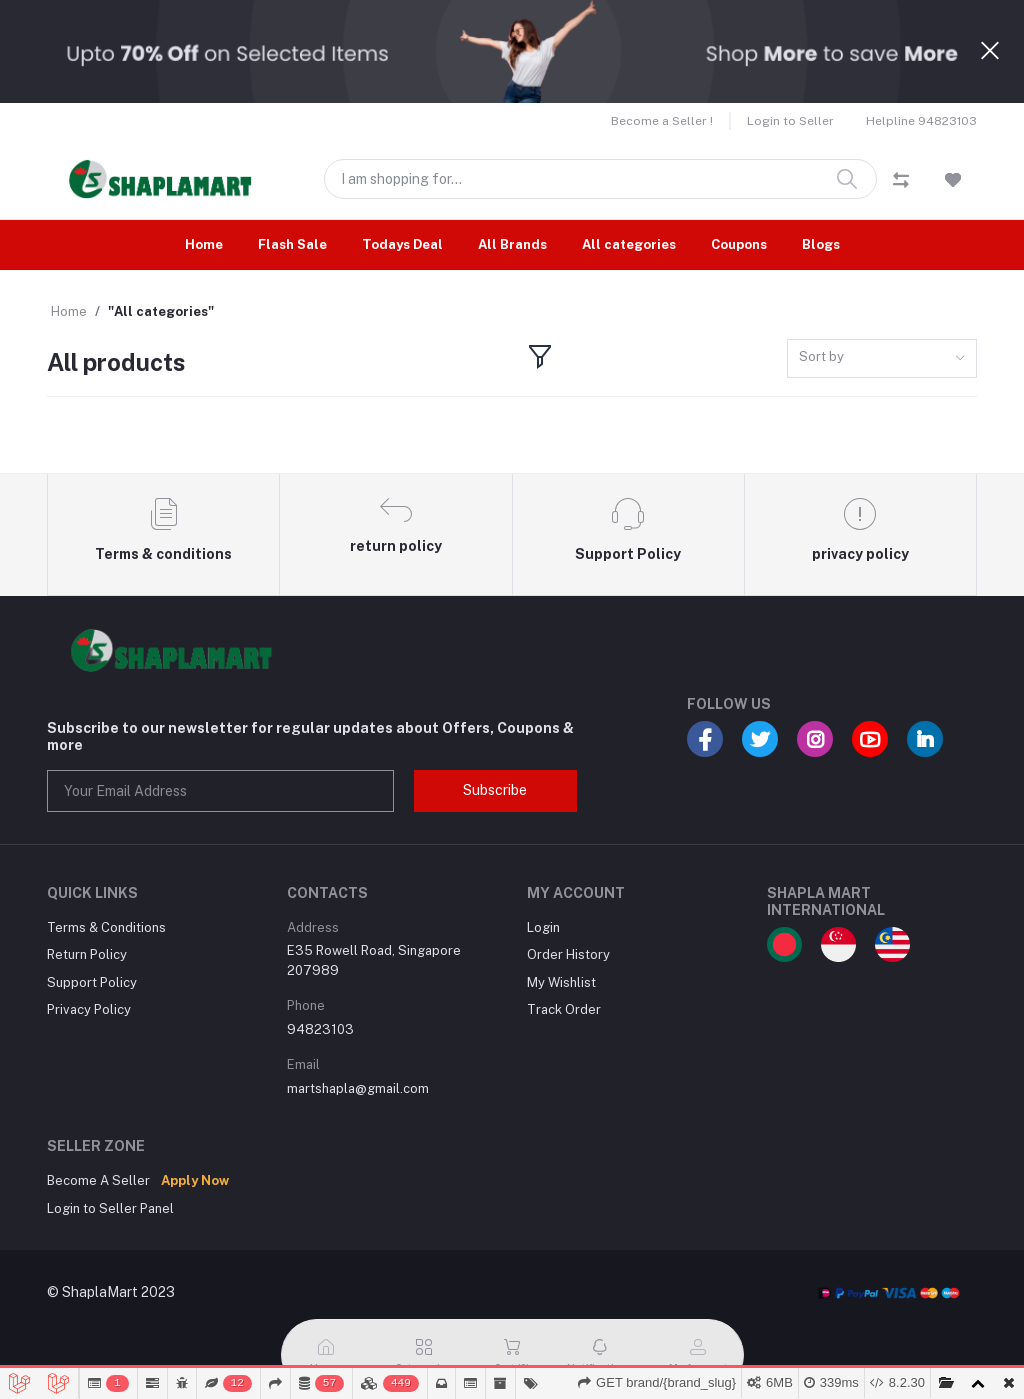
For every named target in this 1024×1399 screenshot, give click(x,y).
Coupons (739, 244)
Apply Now (195, 1180)
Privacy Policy (89, 1009)
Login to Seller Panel (110, 1208)
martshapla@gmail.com (358, 1088)
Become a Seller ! (662, 121)
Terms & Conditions (106, 927)
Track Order (564, 1009)
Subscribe (495, 790)
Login (543, 927)
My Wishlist (561, 982)
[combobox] (882, 358)
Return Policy (87, 954)
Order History (568, 954)
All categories (629, 244)
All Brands (512, 244)
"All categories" (161, 311)
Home (204, 244)
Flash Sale (292, 244)
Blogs (821, 244)
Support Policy (92, 982)
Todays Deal (402, 244)
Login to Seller (790, 121)
